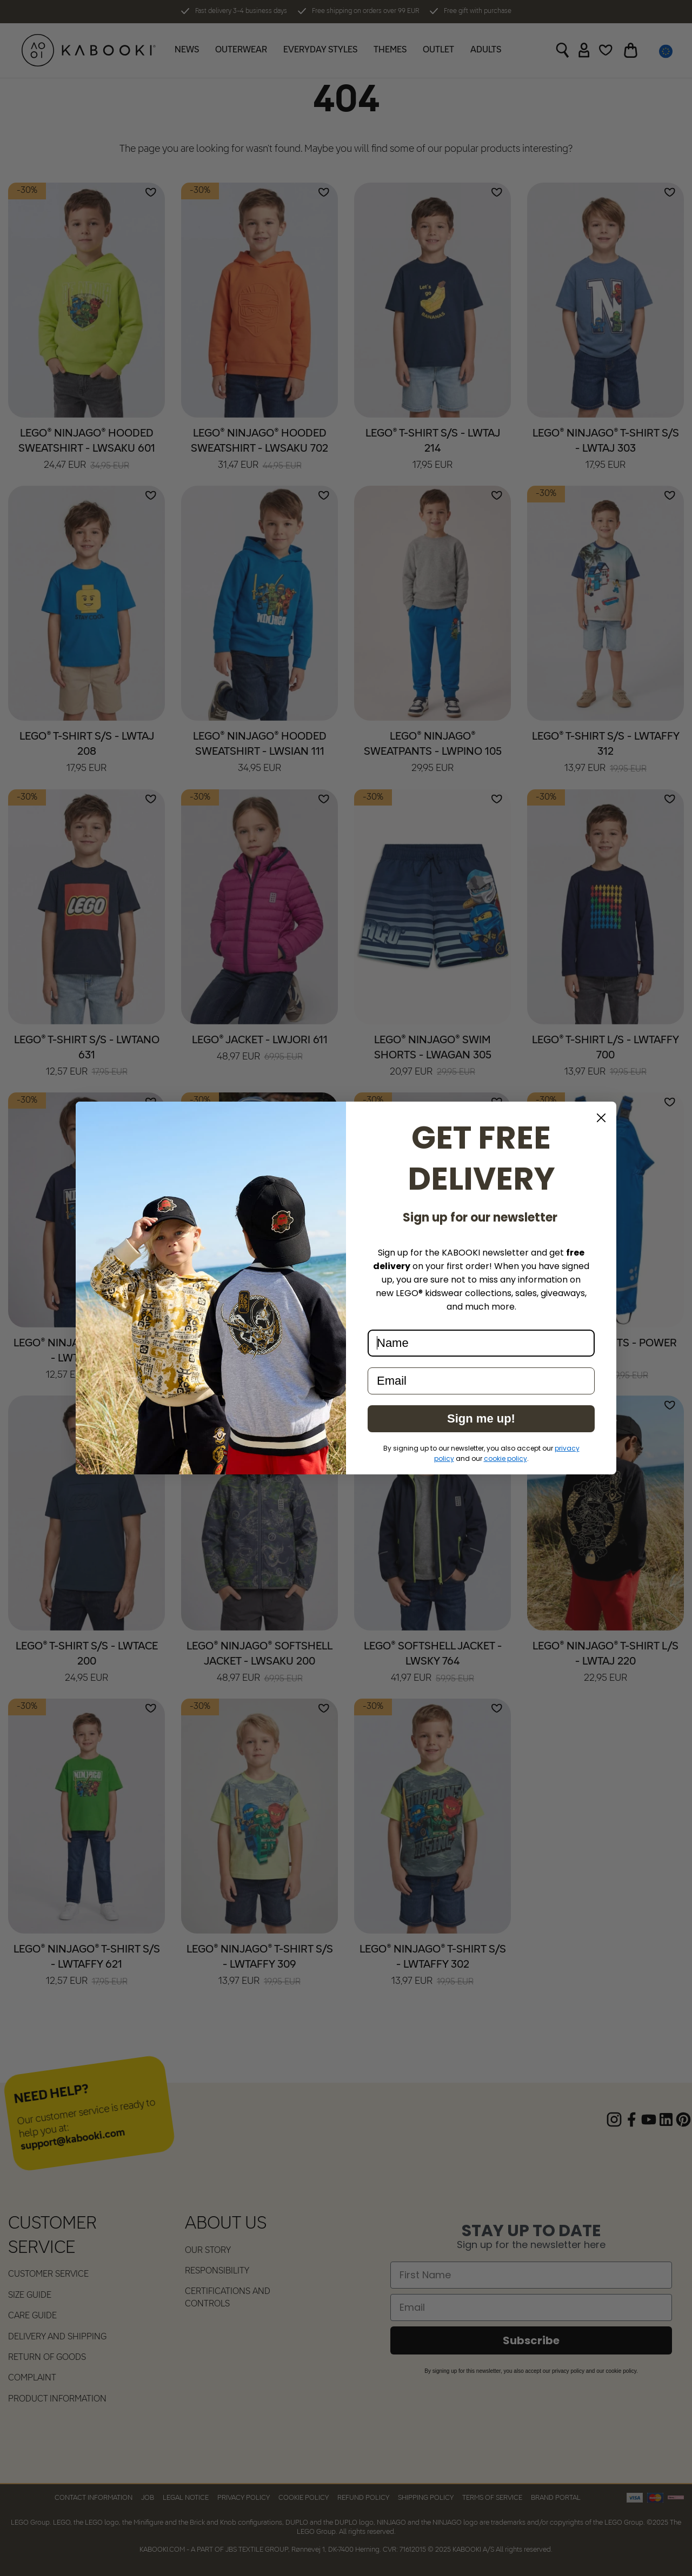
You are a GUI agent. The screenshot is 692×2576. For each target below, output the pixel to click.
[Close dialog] (601, 1118)
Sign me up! (481, 1418)
